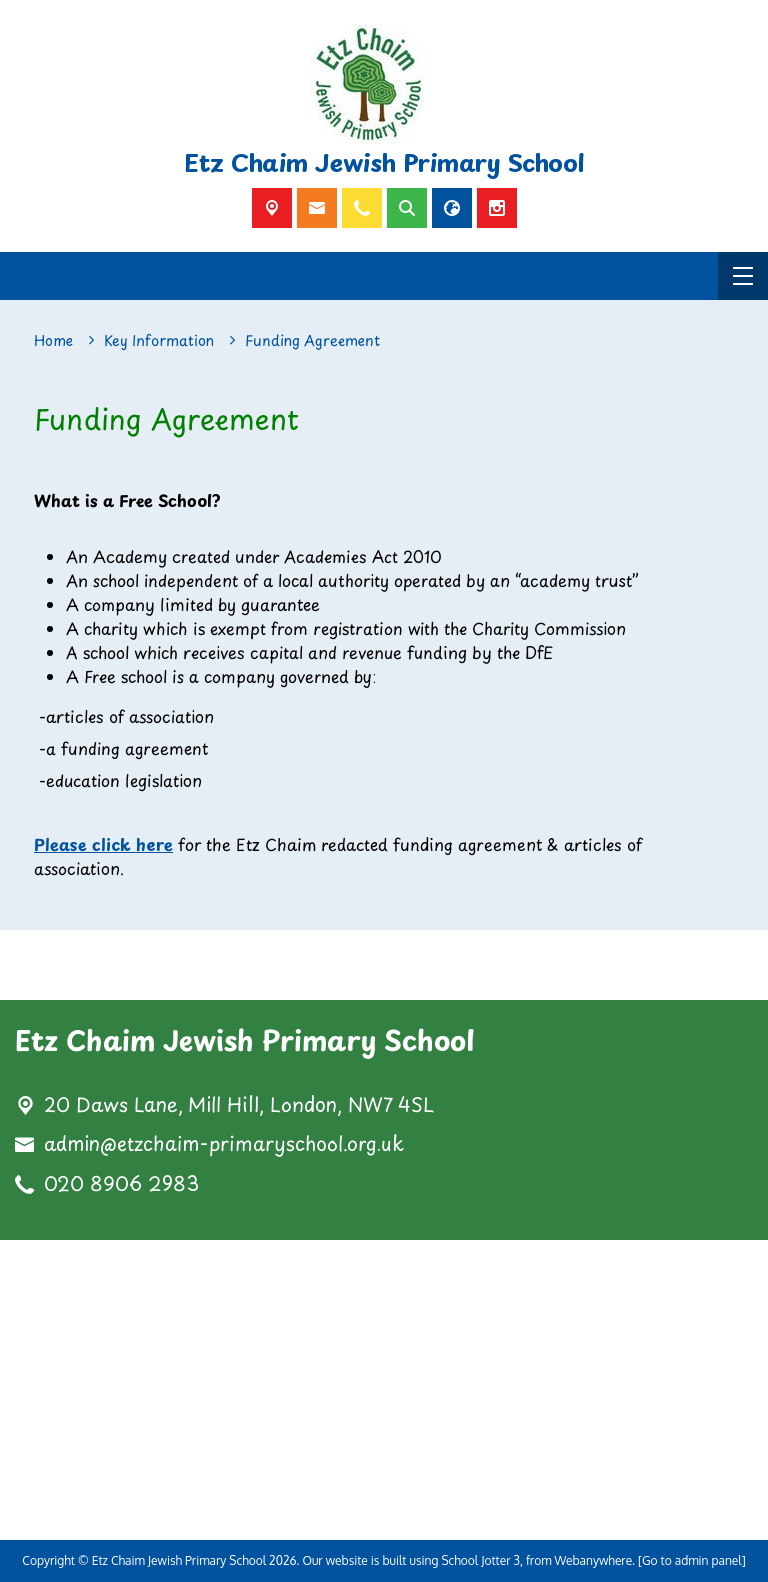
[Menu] (743, 276)
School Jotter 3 (480, 1560)
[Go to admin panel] (692, 1560)
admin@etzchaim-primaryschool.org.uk (224, 1143)
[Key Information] (159, 341)
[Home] (53, 341)
